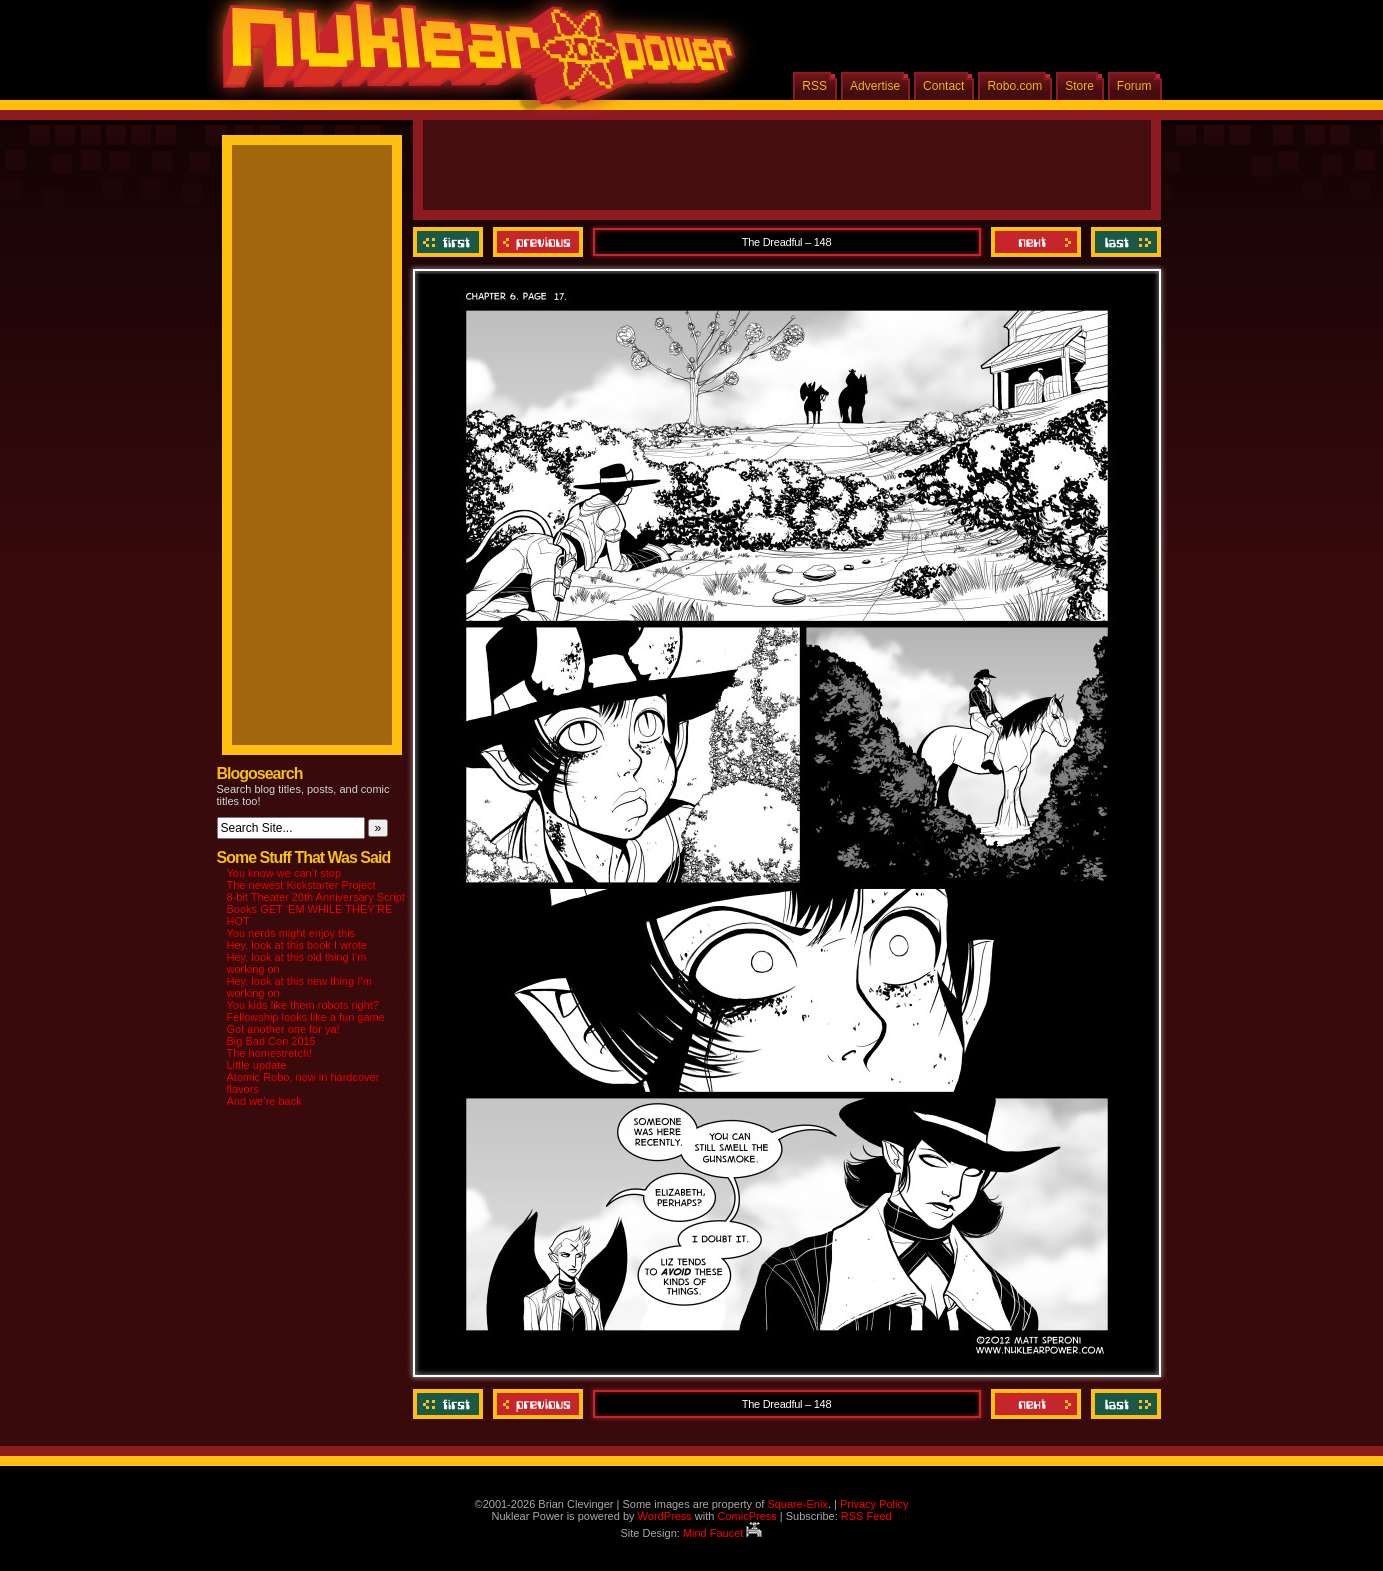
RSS (814, 86)
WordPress (665, 1516)
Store (1079, 86)
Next (1036, 242)
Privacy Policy (874, 1504)
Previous (538, 242)
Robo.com (1014, 86)
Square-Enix (797, 1504)
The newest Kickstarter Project (301, 885)
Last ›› (1123, 242)
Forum (1134, 86)
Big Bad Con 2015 (271, 1041)
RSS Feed (866, 1516)
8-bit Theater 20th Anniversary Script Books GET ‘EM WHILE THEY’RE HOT (316, 909)
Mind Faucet (723, 1533)
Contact (943, 86)
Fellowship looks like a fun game (306, 1017)
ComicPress (746, 1516)
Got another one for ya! (283, 1029)
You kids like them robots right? (303, 1005)
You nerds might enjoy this (291, 933)
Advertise (875, 86)
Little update (257, 1065)
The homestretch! (270, 1053)
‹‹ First (450, 242)
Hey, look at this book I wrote (297, 945)
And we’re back (264, 1101)
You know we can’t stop (284, 873)
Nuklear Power (472, 60)
